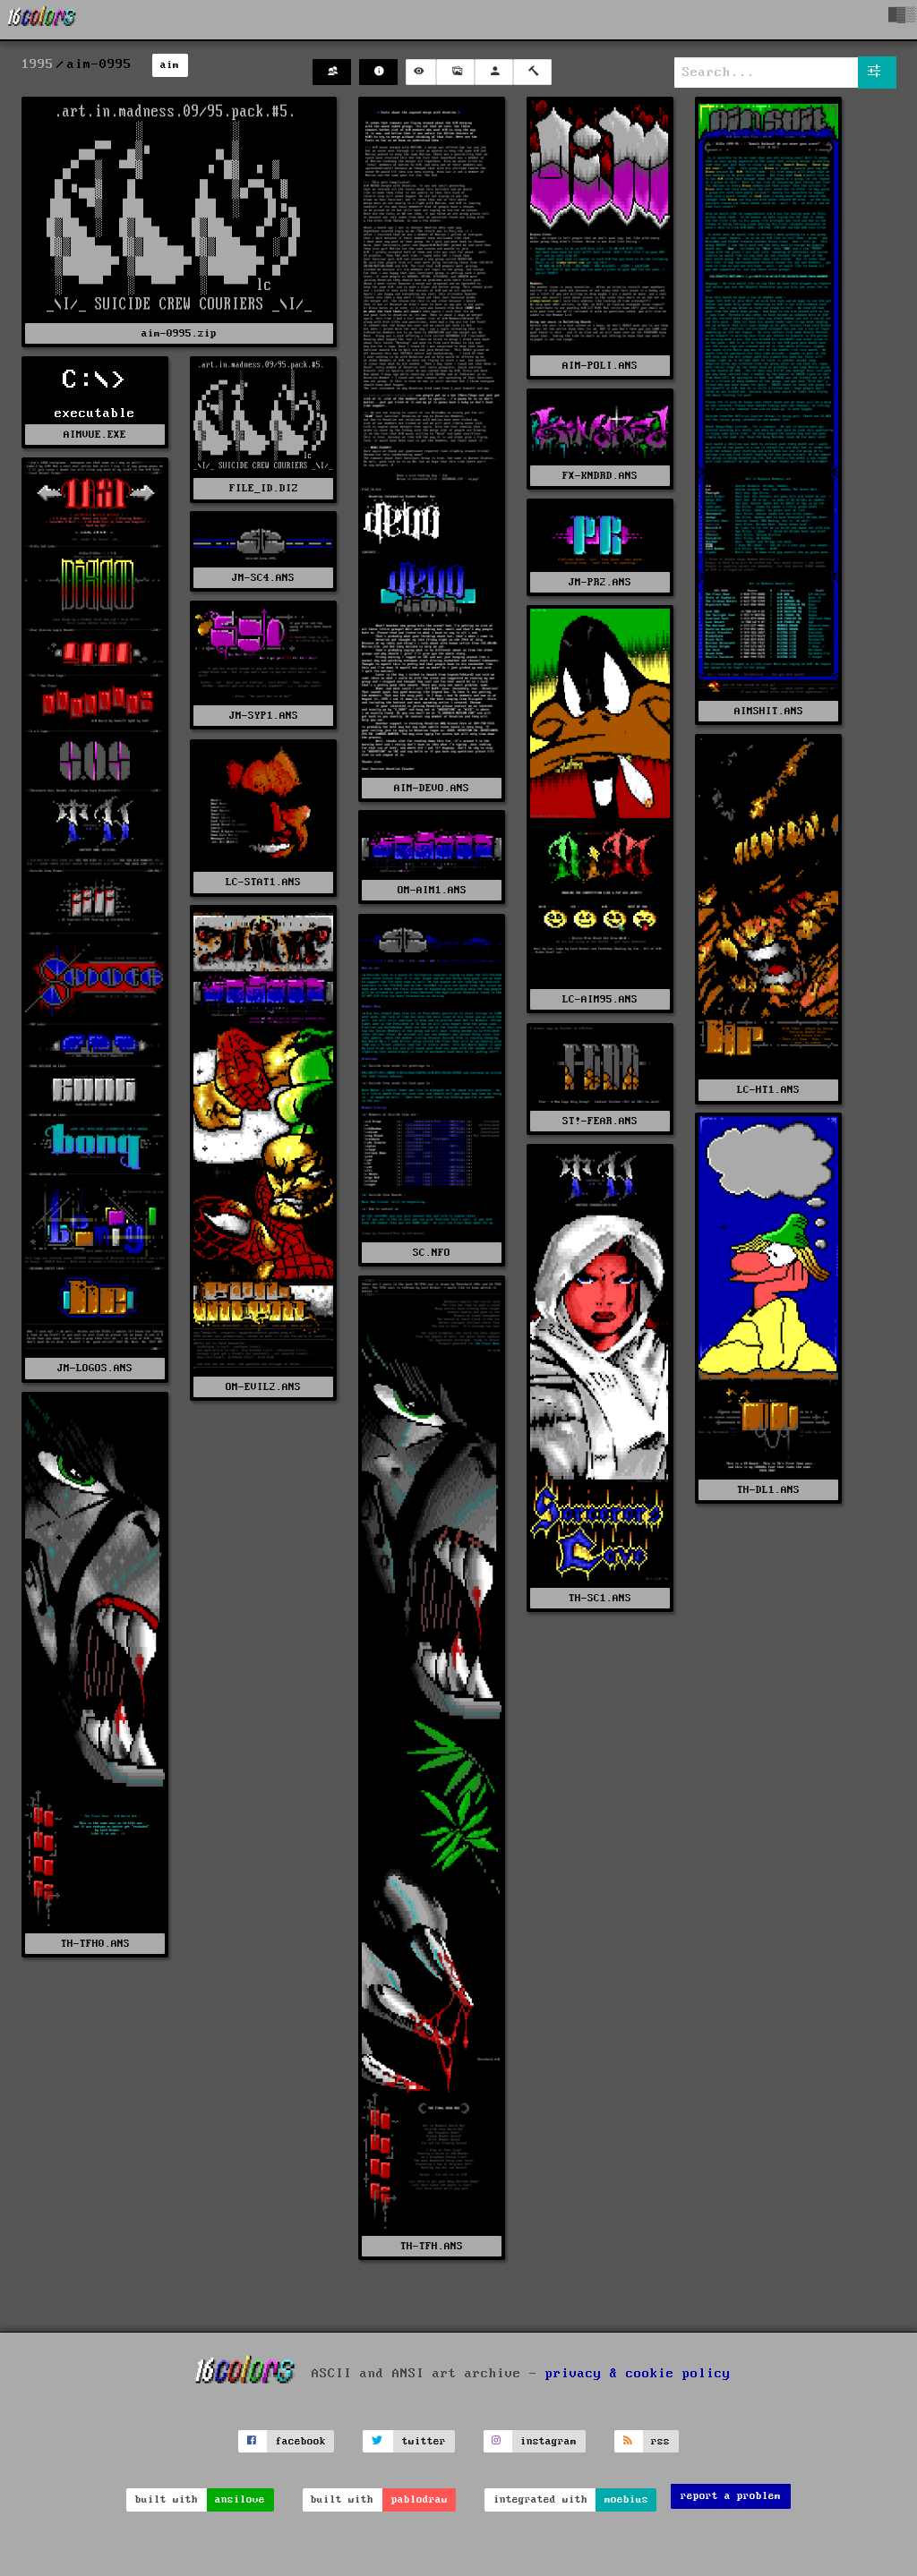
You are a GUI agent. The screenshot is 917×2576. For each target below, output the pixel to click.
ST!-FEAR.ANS (600, 1121)
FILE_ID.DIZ (263, 488)
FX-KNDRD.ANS (600, 476)
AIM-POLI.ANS (600, 365)
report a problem (731, 2496)
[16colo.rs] (42, 19)
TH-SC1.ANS (600, 1598)
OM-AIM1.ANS (432, 890)
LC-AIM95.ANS (600, 999)
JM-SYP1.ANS (263, 715)
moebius (626, 2499)
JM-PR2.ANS (600, 582)
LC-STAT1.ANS (263, 882)
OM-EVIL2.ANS (263, 1387)
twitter (424, 2441)
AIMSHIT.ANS (768, 711)
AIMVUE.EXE (95, 434)
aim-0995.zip (179, 333)
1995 (37, 64)
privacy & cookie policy (638, 2373)
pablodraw (419, 2499)
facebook (301, 2441)
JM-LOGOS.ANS (95, 1368)
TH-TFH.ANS (431, 2246)
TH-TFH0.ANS (95, 1943)
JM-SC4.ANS (263, 578)
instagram (548, 2441)
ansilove (240, 2499)
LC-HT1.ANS (768, 1090)
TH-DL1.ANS (768, 1490)
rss (660, 2441)
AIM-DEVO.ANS (431, 788)
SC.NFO (431, 1252)
